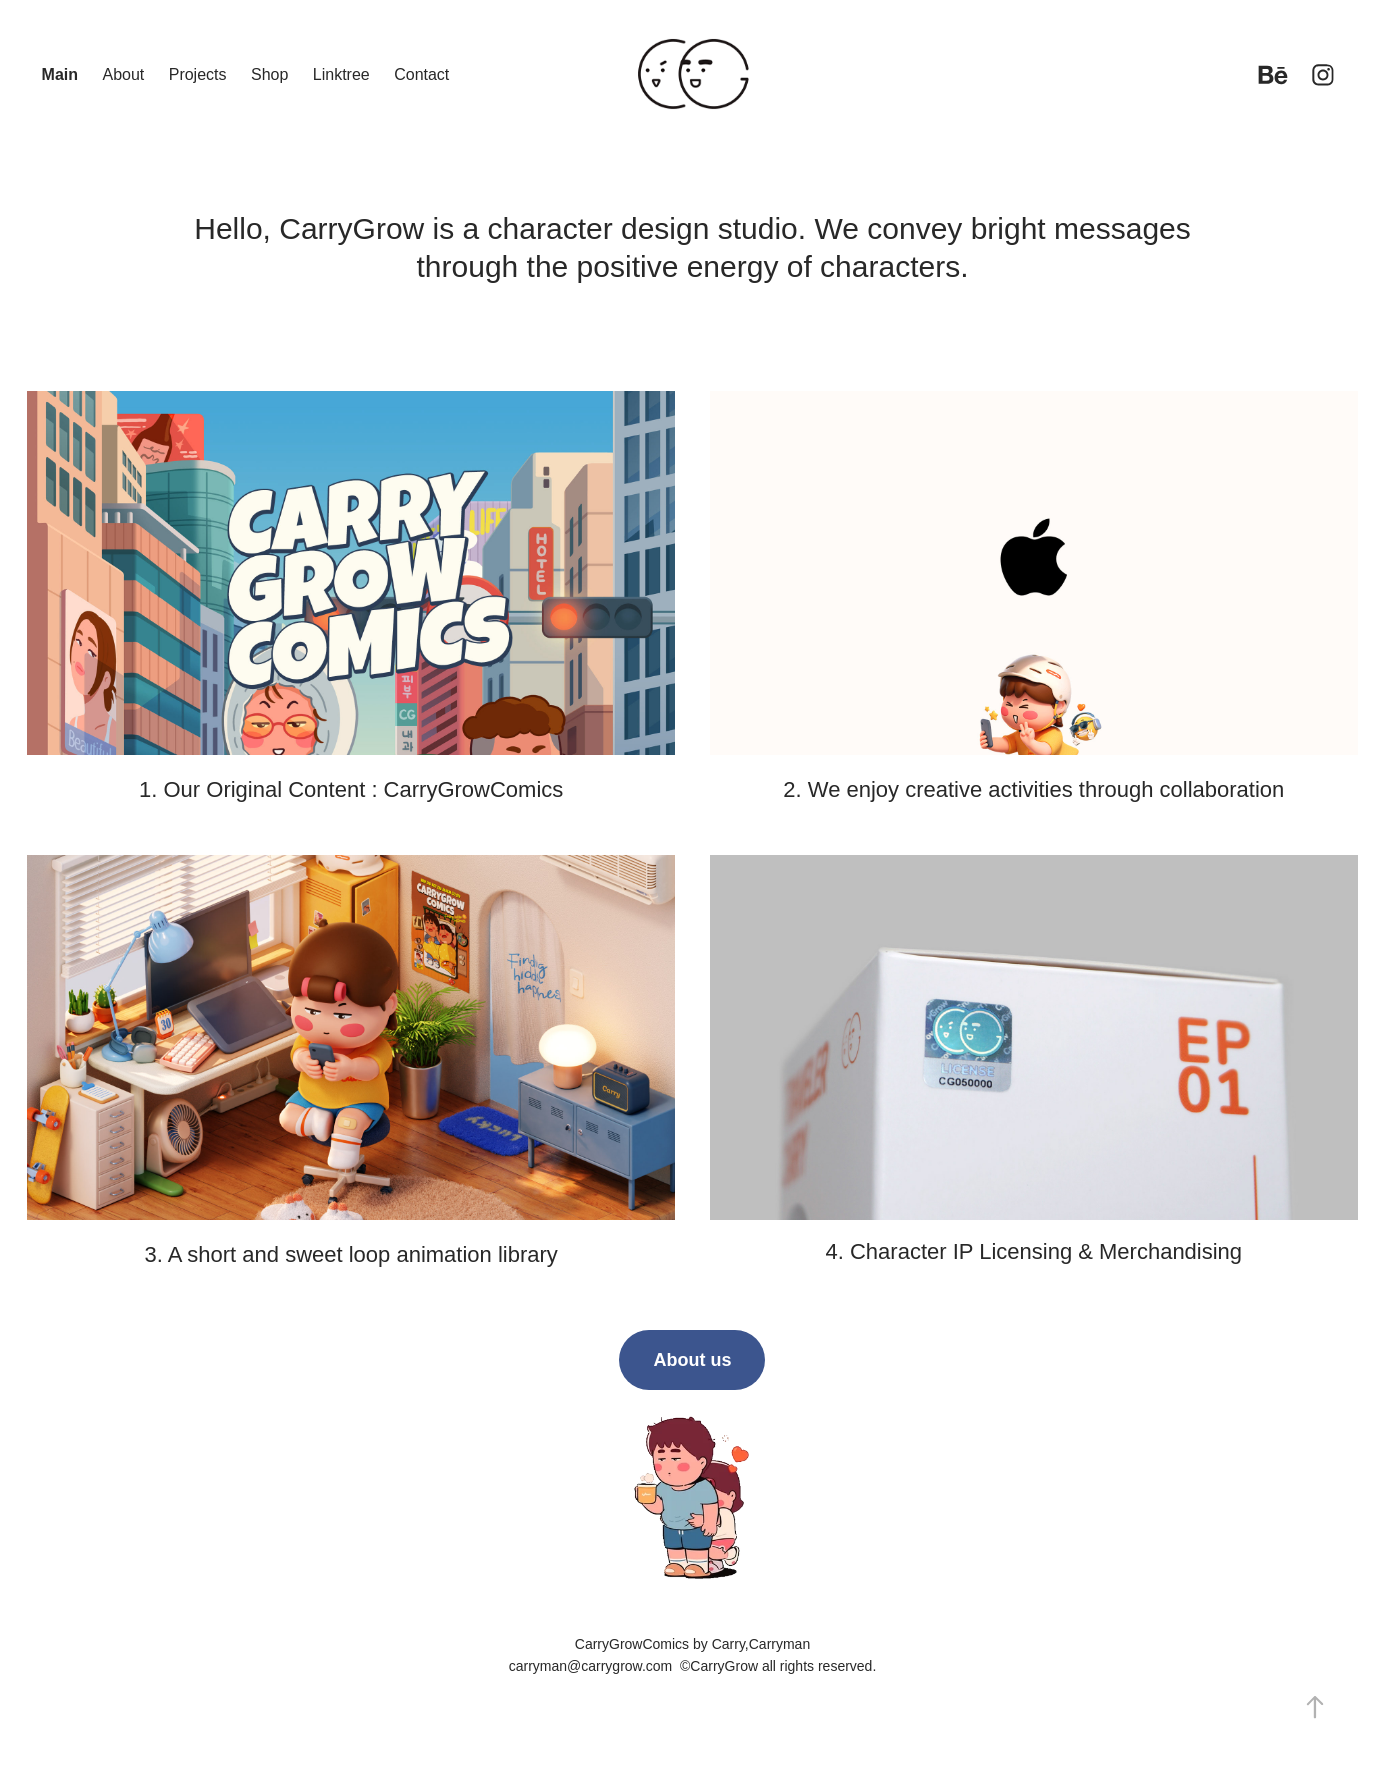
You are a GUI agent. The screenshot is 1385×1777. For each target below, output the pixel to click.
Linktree (341, 74)
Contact (421, 74)
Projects (198, 74)
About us (692, 1360)
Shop (269, 74)
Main (60, 74)
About (123, 74)
